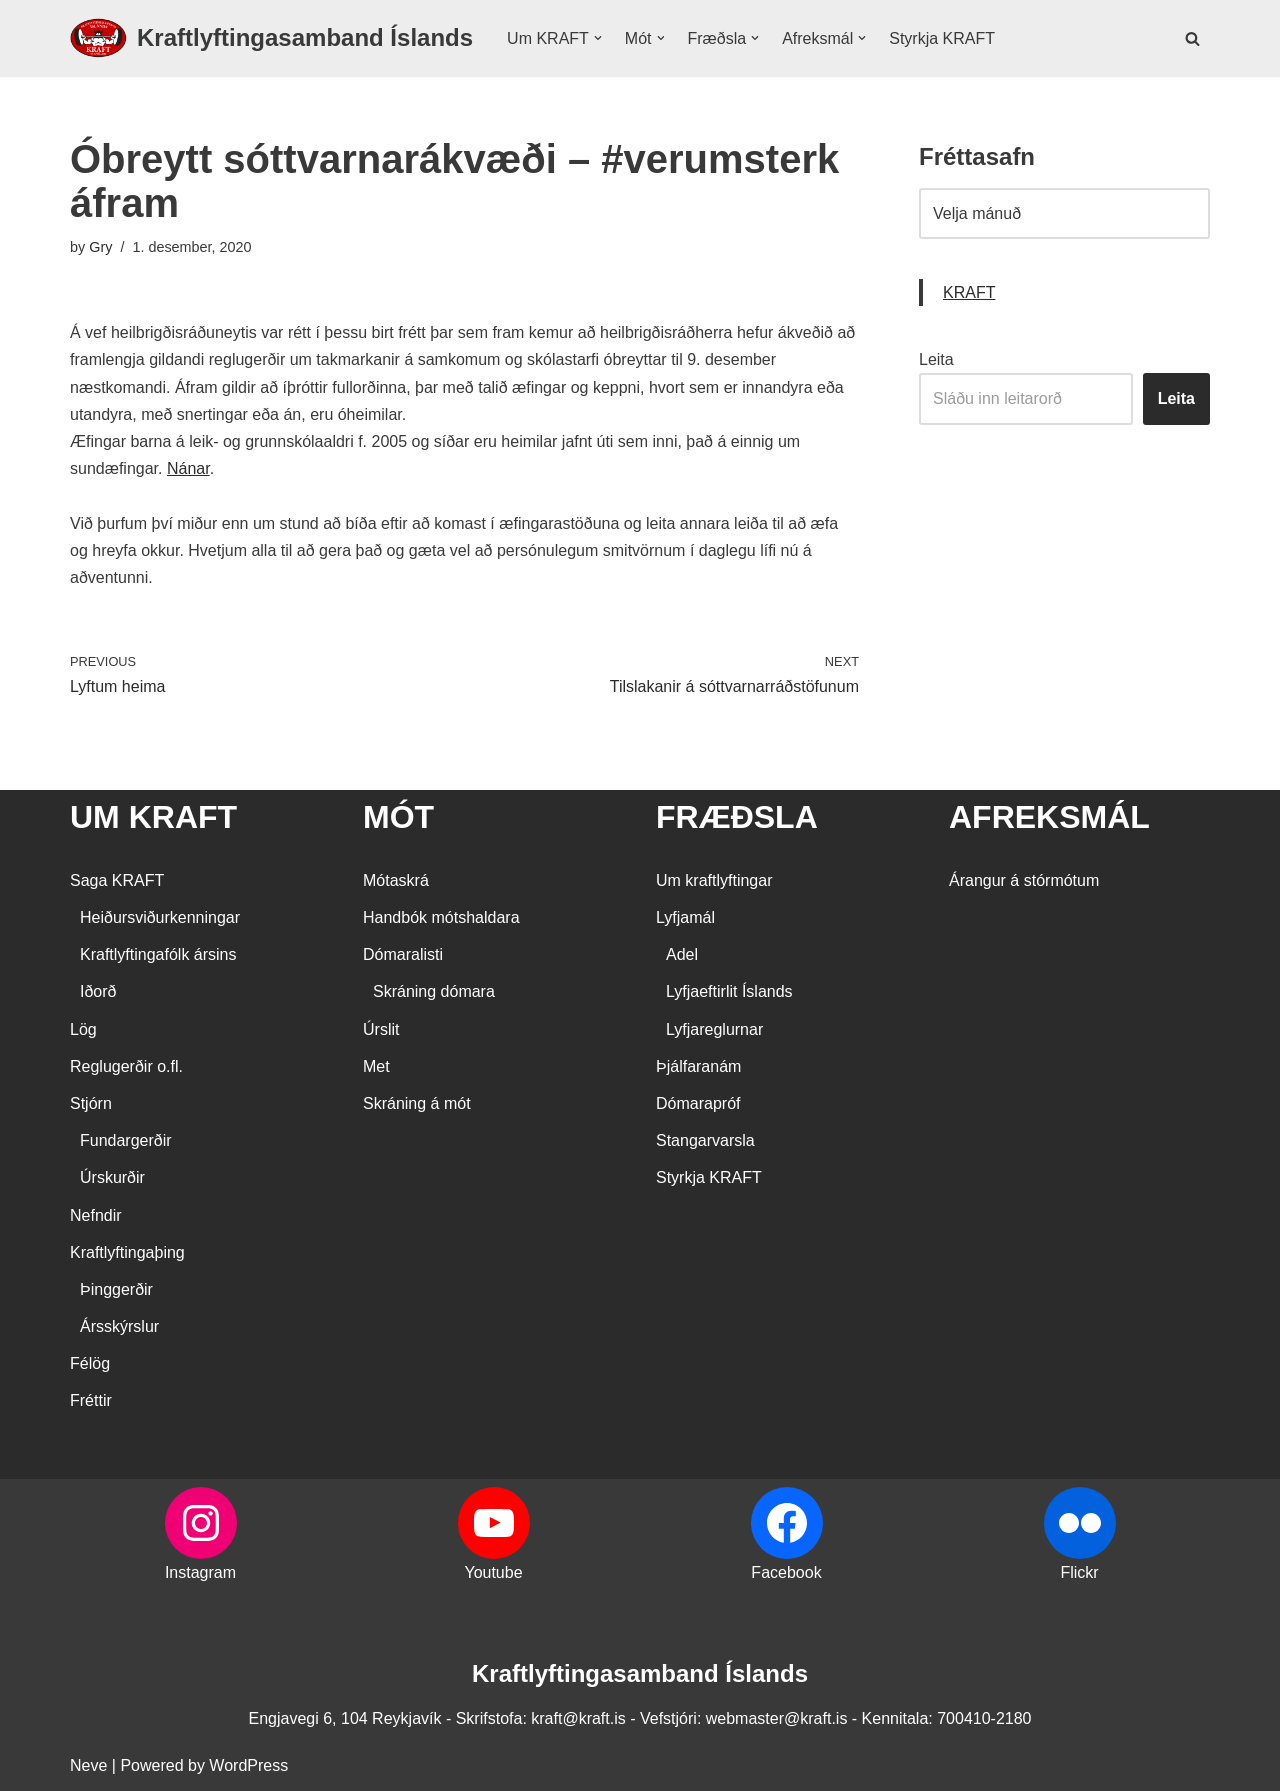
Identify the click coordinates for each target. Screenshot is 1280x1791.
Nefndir (96, 1215)
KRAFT (969, 292)
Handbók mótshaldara (441, 917)
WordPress (248, 1765)
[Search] (1192, 38)
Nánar (188, 468)
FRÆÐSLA (737, 817)
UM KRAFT (153, 817)
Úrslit (381, 1029)
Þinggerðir (116, 1289)
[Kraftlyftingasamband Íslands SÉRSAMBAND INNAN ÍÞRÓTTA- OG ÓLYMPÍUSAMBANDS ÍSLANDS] (271, 38)
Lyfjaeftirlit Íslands (729, 991)
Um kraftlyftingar (714, 880)
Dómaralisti (403, 954)
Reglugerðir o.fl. (126, 1066)
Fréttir (91, 1400)
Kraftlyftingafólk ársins (158, 954)
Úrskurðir (112, 1177)
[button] (598, 38)
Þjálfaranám (698, 1066)
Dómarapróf (698, 1103)
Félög (90, 1363)
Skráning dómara (434, 991)
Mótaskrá (396, 880)
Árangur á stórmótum (1024, 880)
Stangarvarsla (705, 1140)
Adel (682, 954)
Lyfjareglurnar (714, 1029)
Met (376, 1066)
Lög (83, 1029)
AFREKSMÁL (1049, 817)
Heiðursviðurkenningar (160, 917)
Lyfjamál (685, 917)
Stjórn (91, 1103)
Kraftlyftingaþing (127, 1252)
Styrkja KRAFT (942, 38)
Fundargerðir (126, 1140)
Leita (936, 359)
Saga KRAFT (117, 880)
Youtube (493, 1572)
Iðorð (98, 991)
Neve (88, 1765)
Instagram (200, 1572)
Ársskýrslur (119, 1326)
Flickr (1079, 1572)
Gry (100, 247)
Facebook (786, 1572)
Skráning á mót (417, 1103)
